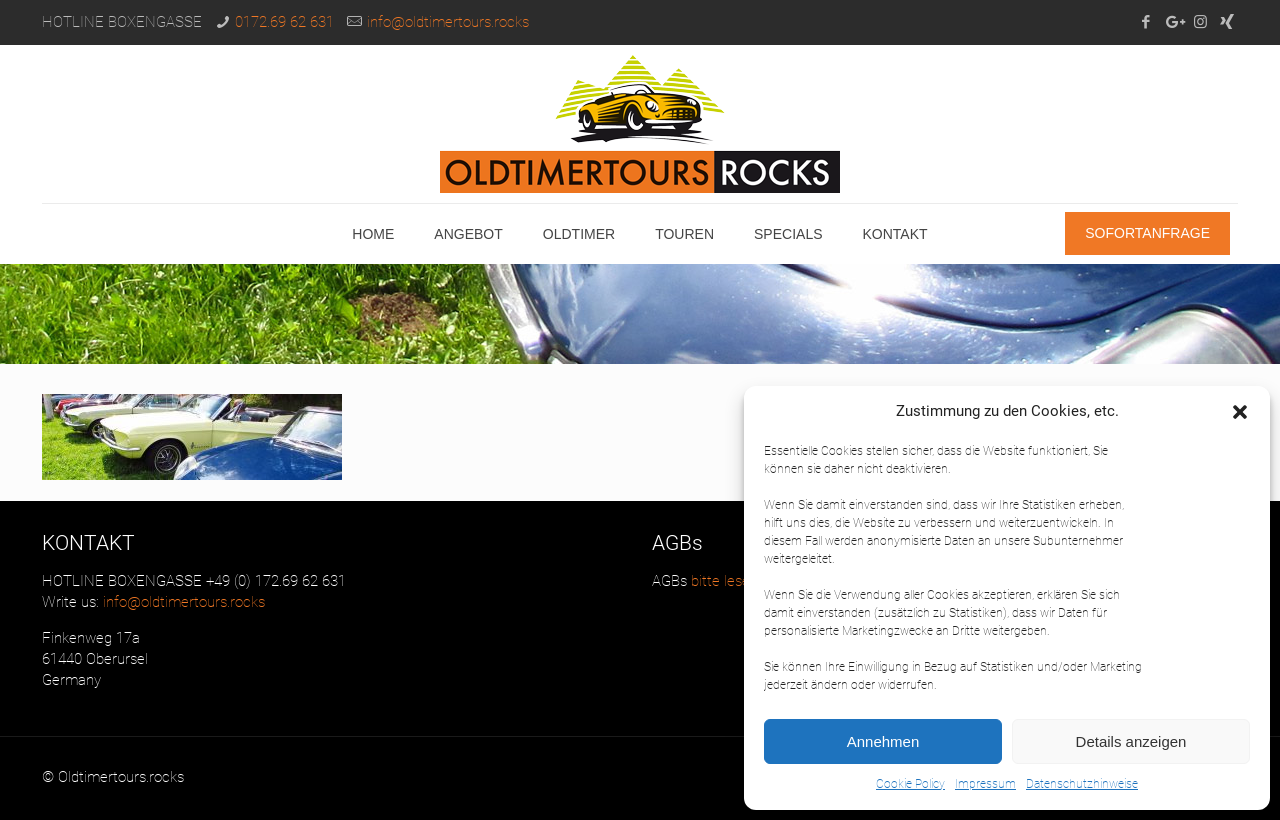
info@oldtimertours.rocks (448, 22)
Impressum (985, 784)
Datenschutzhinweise (1082, 784)
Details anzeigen (1131, 741)
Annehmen (883, 741)
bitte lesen (722, 581)
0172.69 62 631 (284, 22)
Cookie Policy (910, 784)
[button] (1240, 412)
